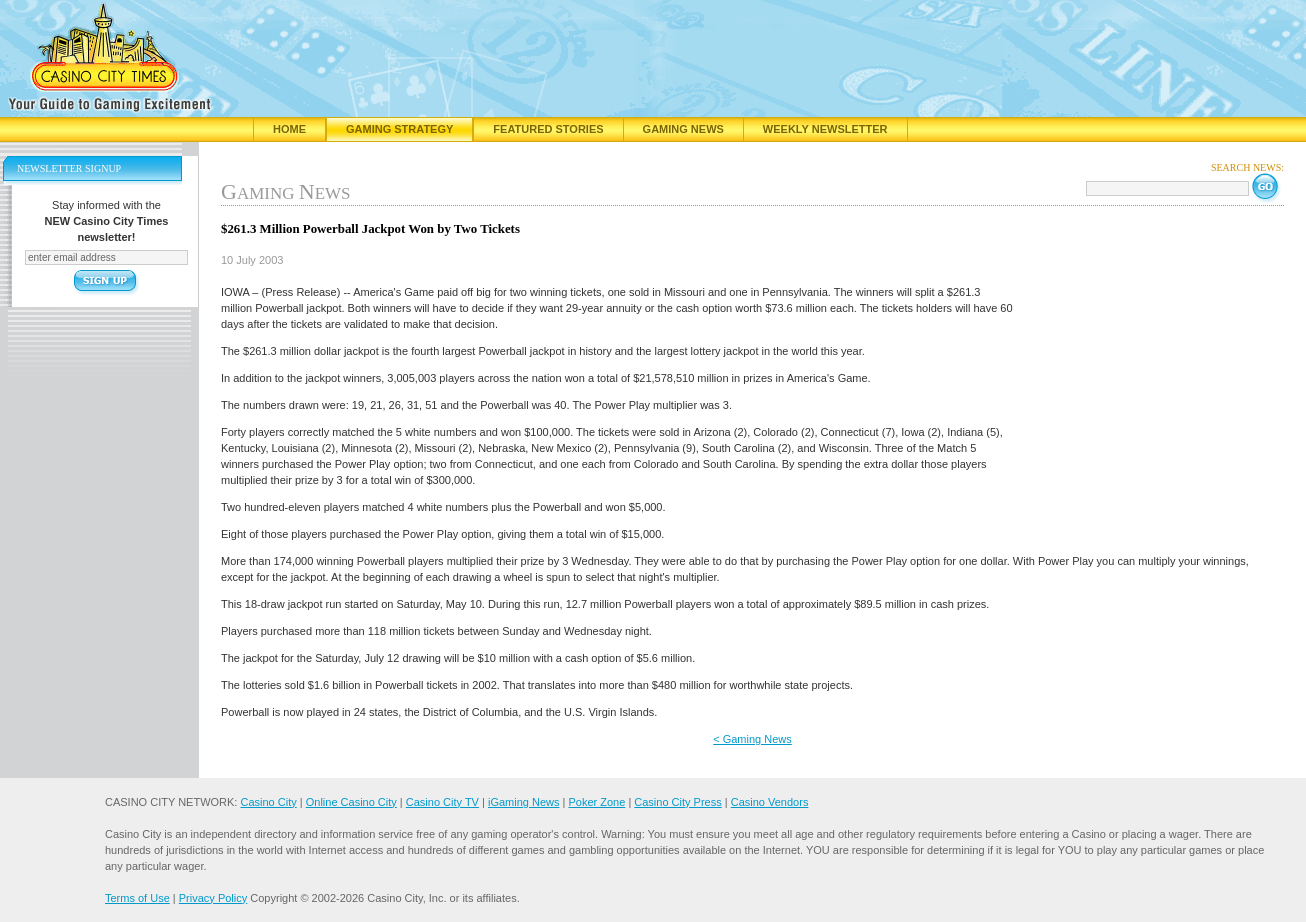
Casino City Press (677, 802)
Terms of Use (137, 898)
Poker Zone (596, 802)
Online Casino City (351, 802)
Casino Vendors (770, 802)
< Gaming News (752, 739)
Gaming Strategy (399, 129)
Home (289, 129)
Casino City (268, 802)
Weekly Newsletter (825, 129)
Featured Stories (548, 129)
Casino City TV (442, 802)
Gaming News (683, 129)
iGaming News (524, 802)
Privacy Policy (213, 898)
